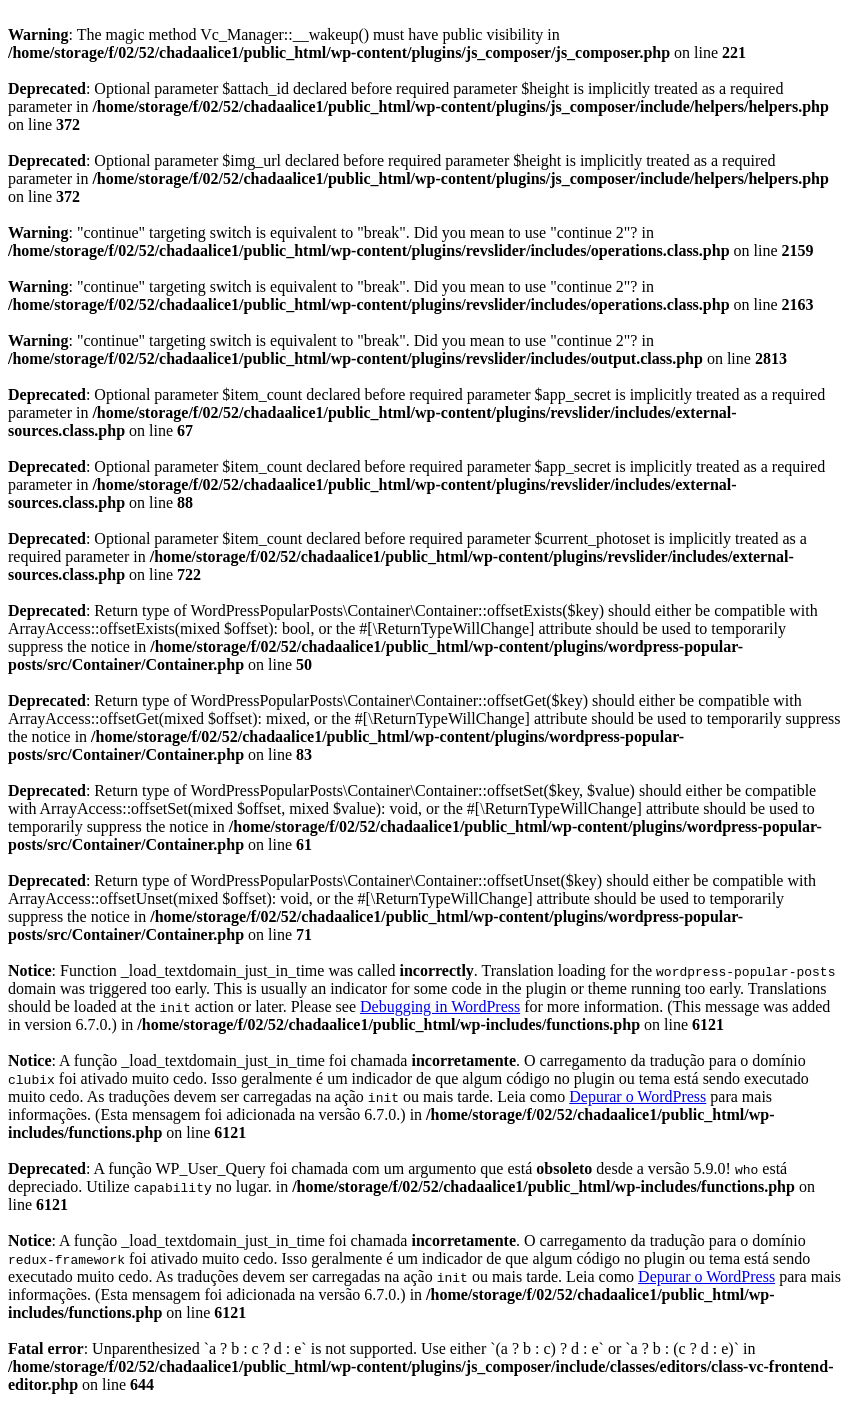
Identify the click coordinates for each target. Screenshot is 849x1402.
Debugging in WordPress (440, 1006)
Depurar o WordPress (637, 1096)
